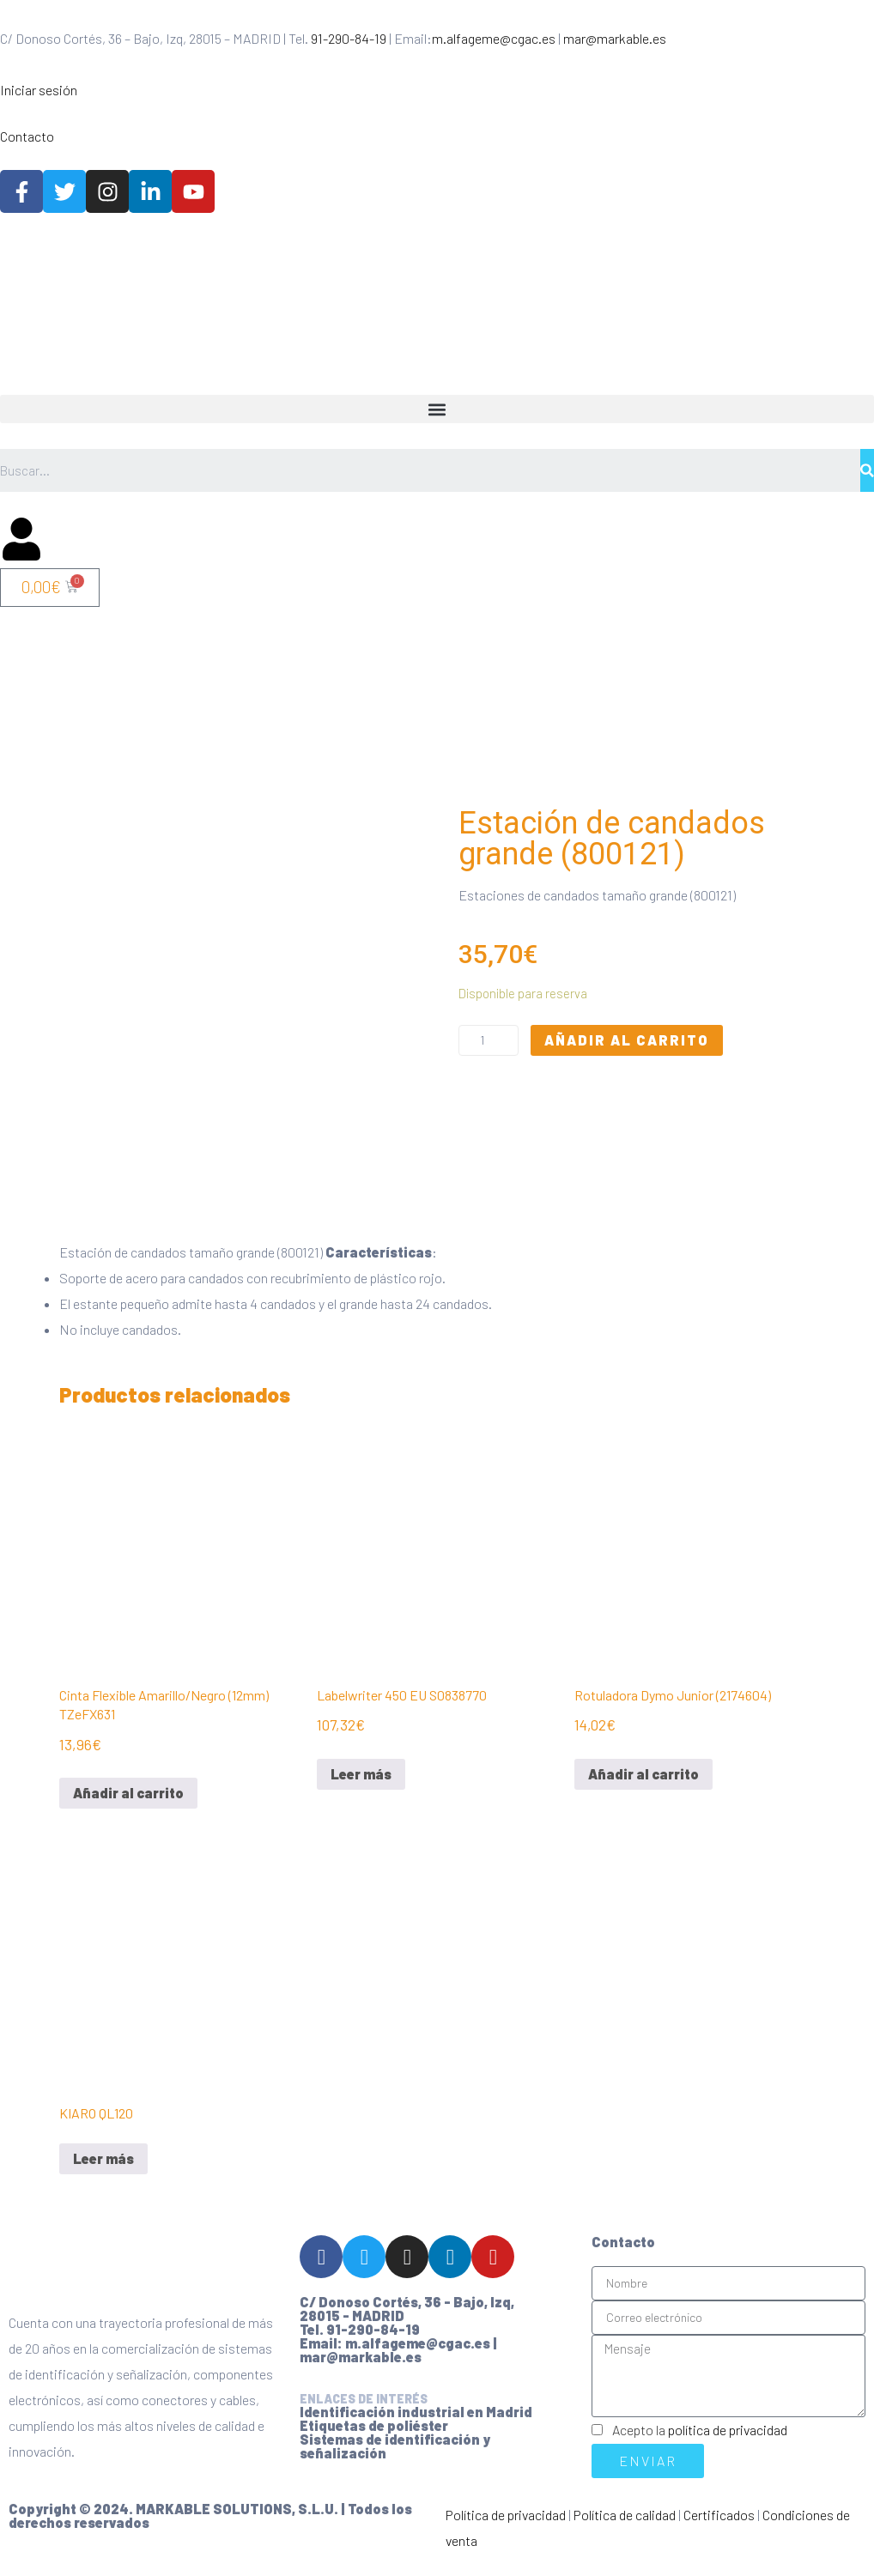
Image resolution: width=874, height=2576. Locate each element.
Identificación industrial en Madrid (416, 2425)
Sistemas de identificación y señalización (395, 2460)
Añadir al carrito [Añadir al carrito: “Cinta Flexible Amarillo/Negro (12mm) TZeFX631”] (128, 1806)
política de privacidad (727, 2443)
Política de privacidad (506, 2528)
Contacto (27, 136)
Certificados (719, 2528)
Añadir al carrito (626, 1047)
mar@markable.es (614, 38)
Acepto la (699, 2443)
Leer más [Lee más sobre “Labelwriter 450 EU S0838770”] (361, 1787)
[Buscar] (867, 470)
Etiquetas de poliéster (374, 2439)
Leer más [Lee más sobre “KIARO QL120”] (103, 2172)
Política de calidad (625, 2528)
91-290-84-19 (348, 38)
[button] (437, 409)
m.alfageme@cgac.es (493, 38)
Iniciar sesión (38, 90)
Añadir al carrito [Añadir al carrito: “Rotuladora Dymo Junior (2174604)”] (643, 1787)
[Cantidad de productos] (488, 1047)
